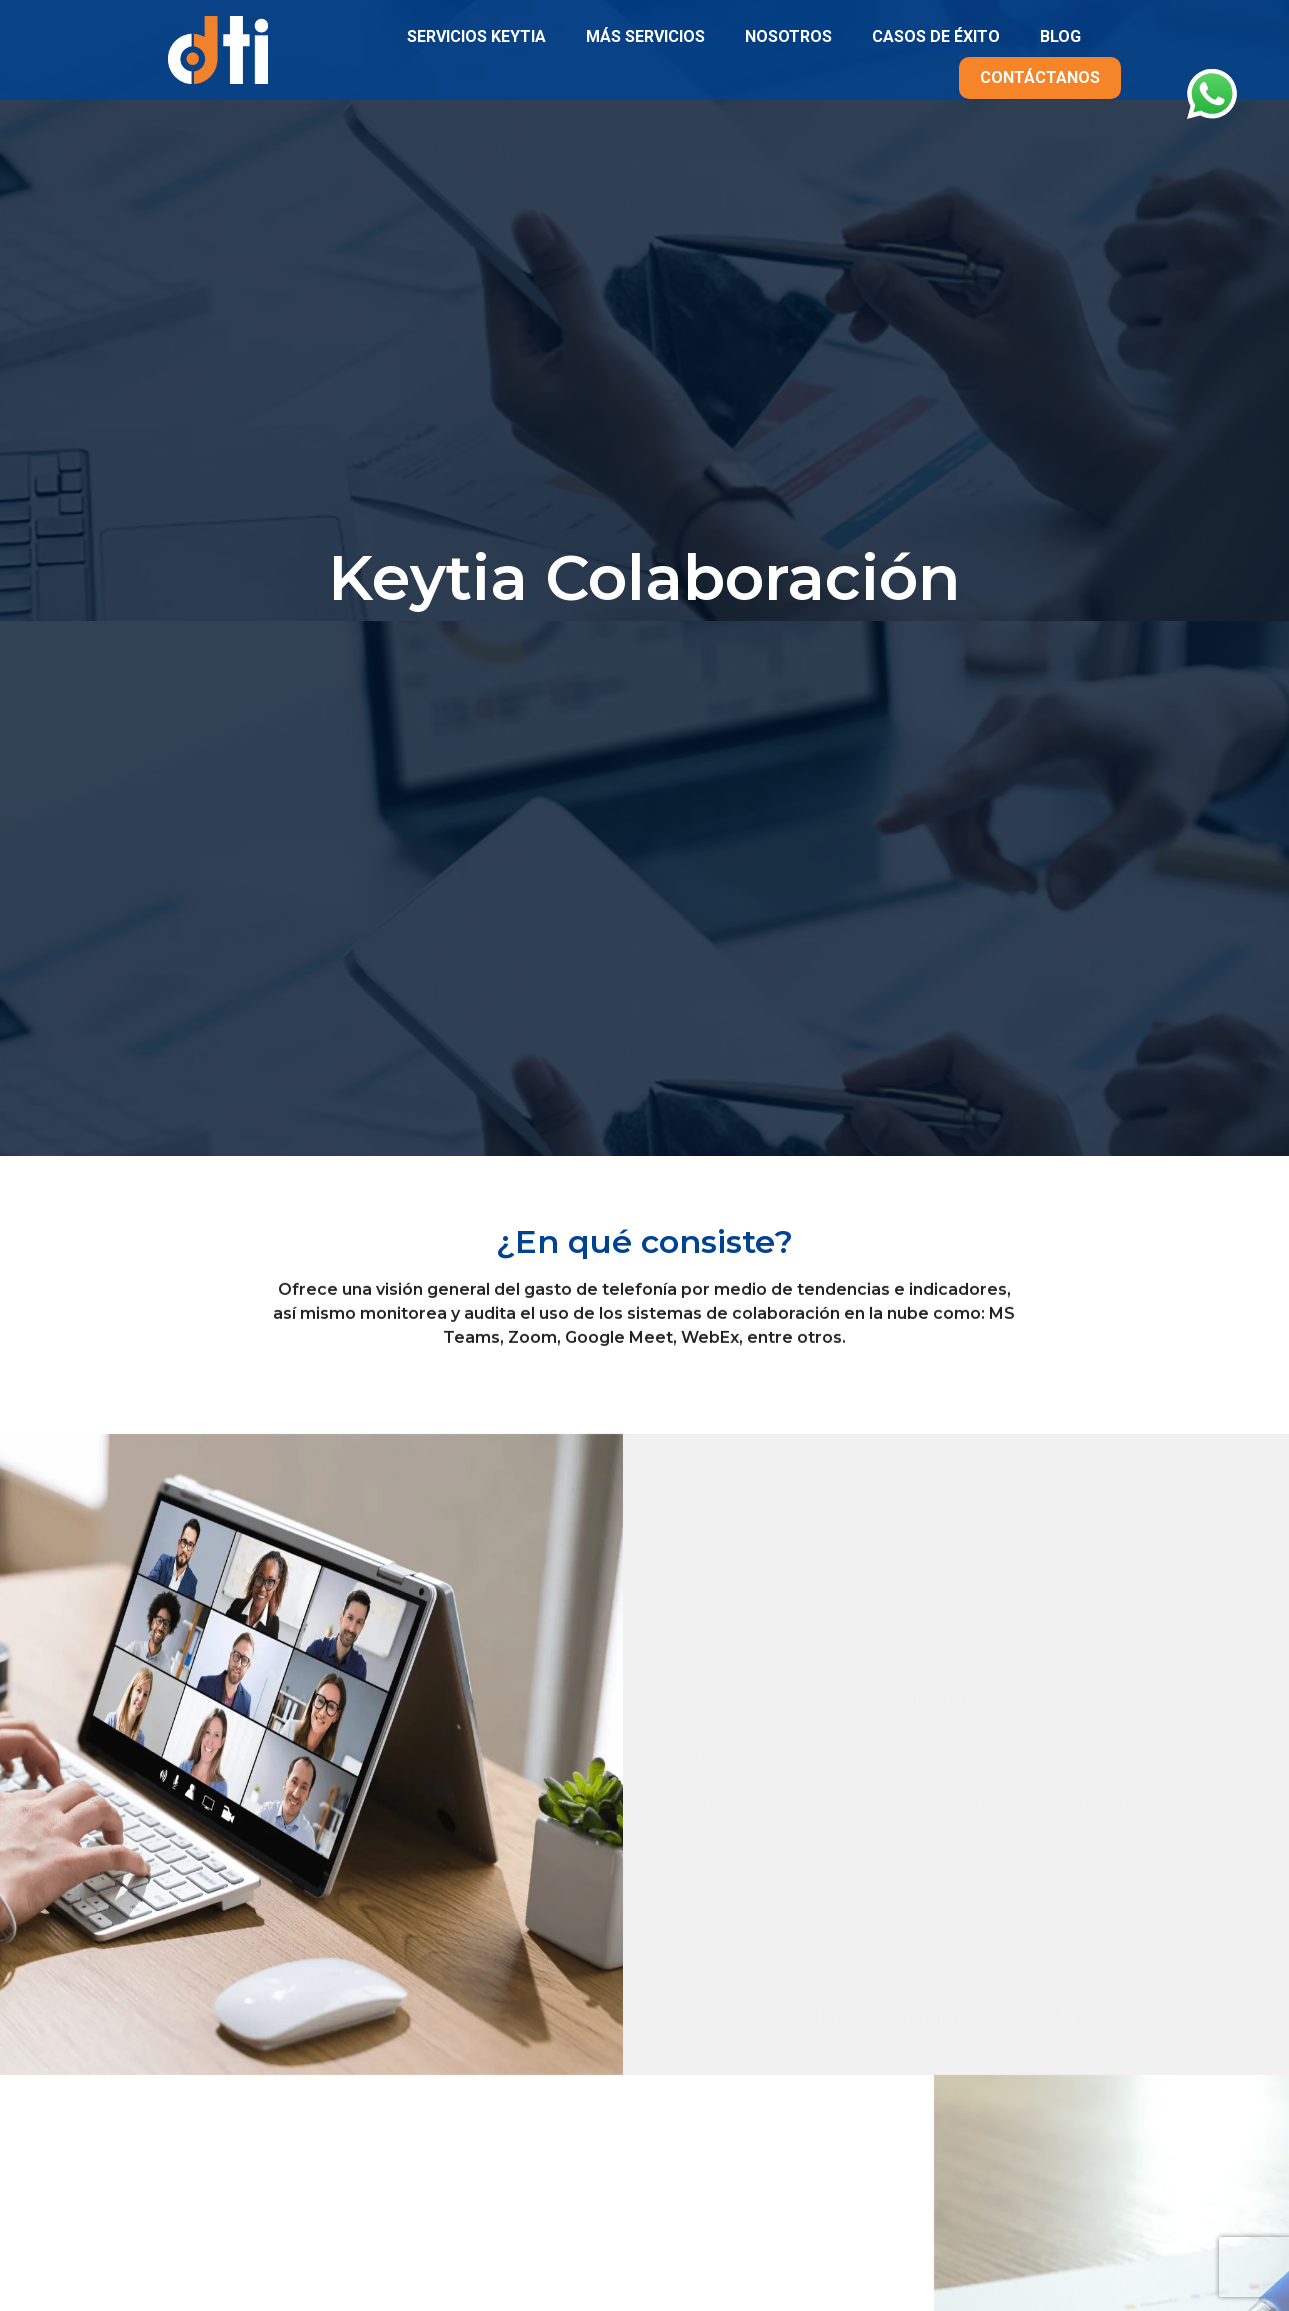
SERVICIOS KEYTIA (476, 36)
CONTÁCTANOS (1040, 77)
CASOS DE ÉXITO (936, 36)
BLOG (1060, 36)
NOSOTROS (788, 36)
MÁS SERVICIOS (645, 36)
